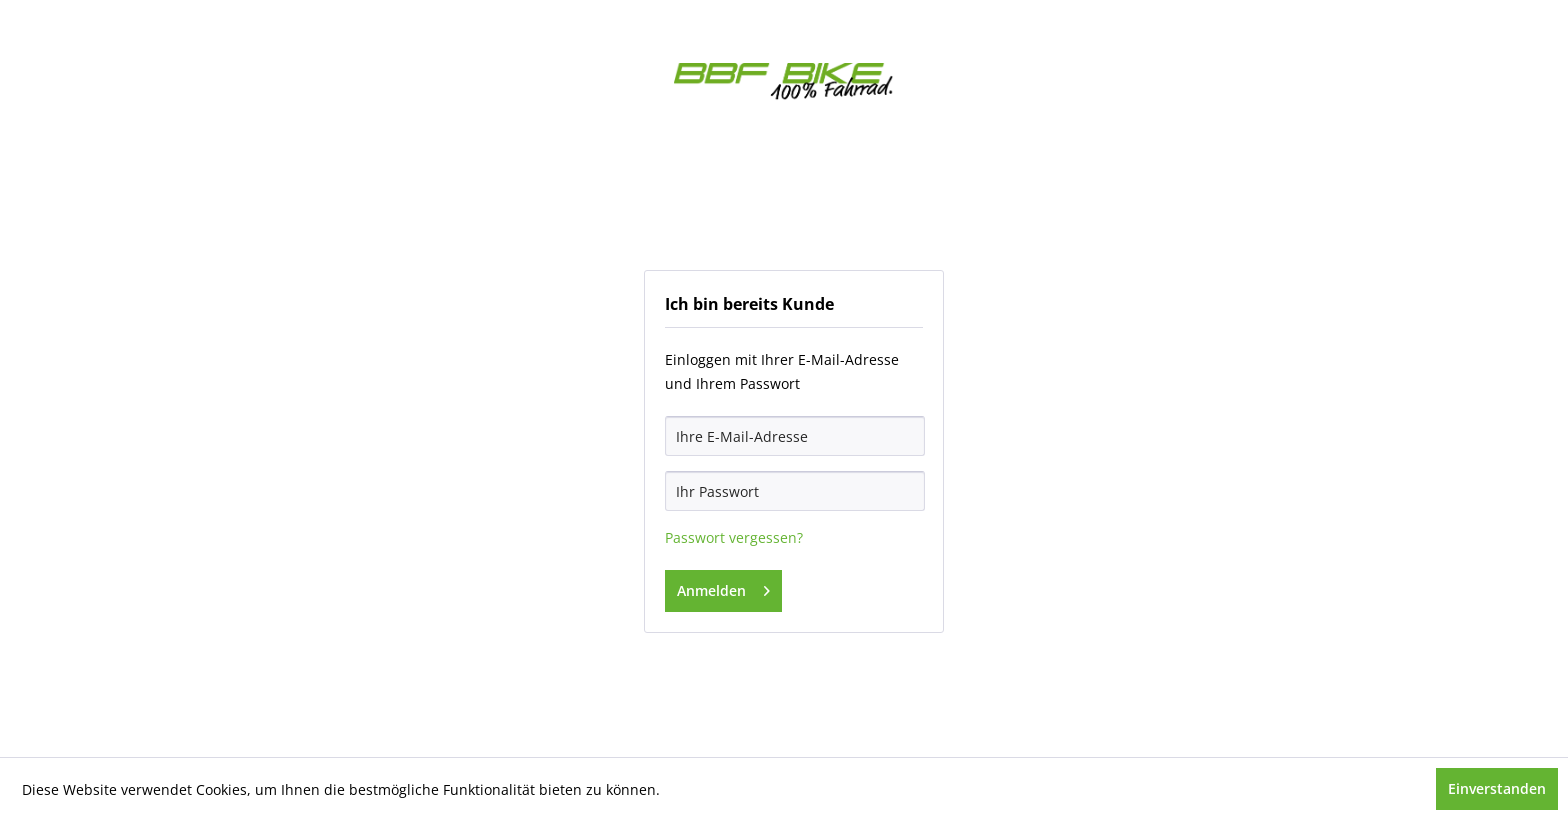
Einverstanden (1497, 788)
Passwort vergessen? (734, 537)
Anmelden (723, 587)
